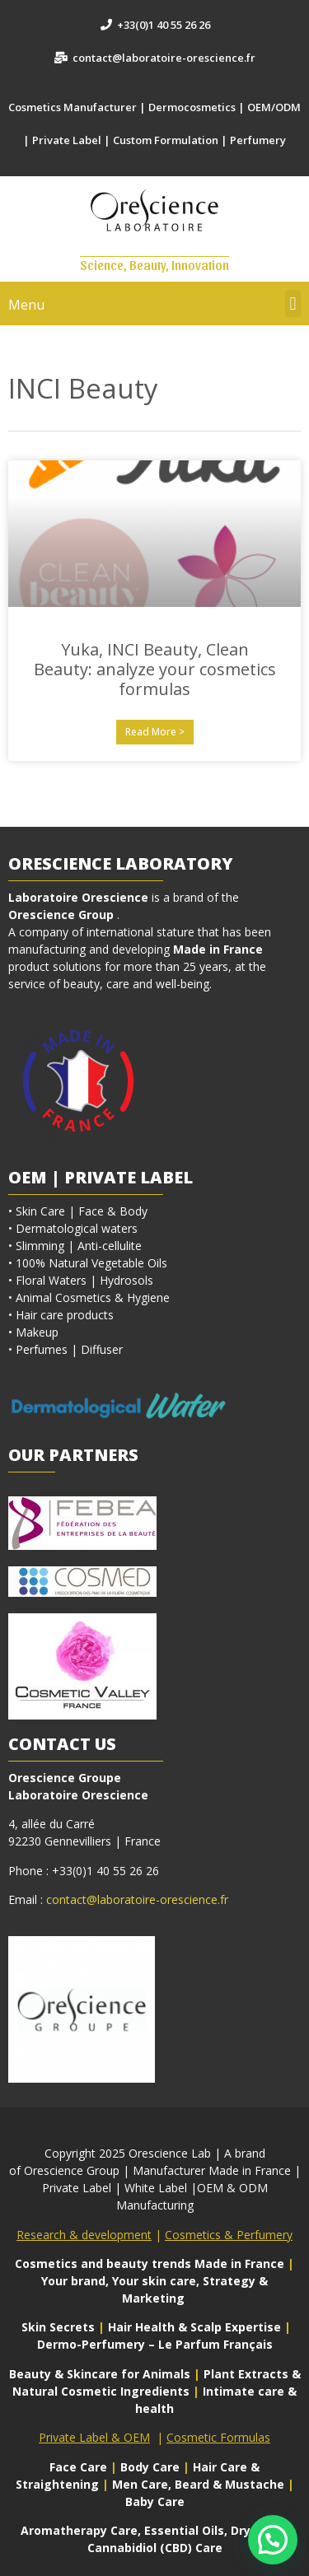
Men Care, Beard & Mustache (198, 2484)
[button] (293, 303)
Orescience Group (61, 914)
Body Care (150, 2467)
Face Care (79, 2467)
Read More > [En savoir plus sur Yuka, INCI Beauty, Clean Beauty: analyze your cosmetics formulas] (155, 732)
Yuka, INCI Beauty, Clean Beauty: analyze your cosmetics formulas (155, 669)
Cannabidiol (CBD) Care (154, 2547)
